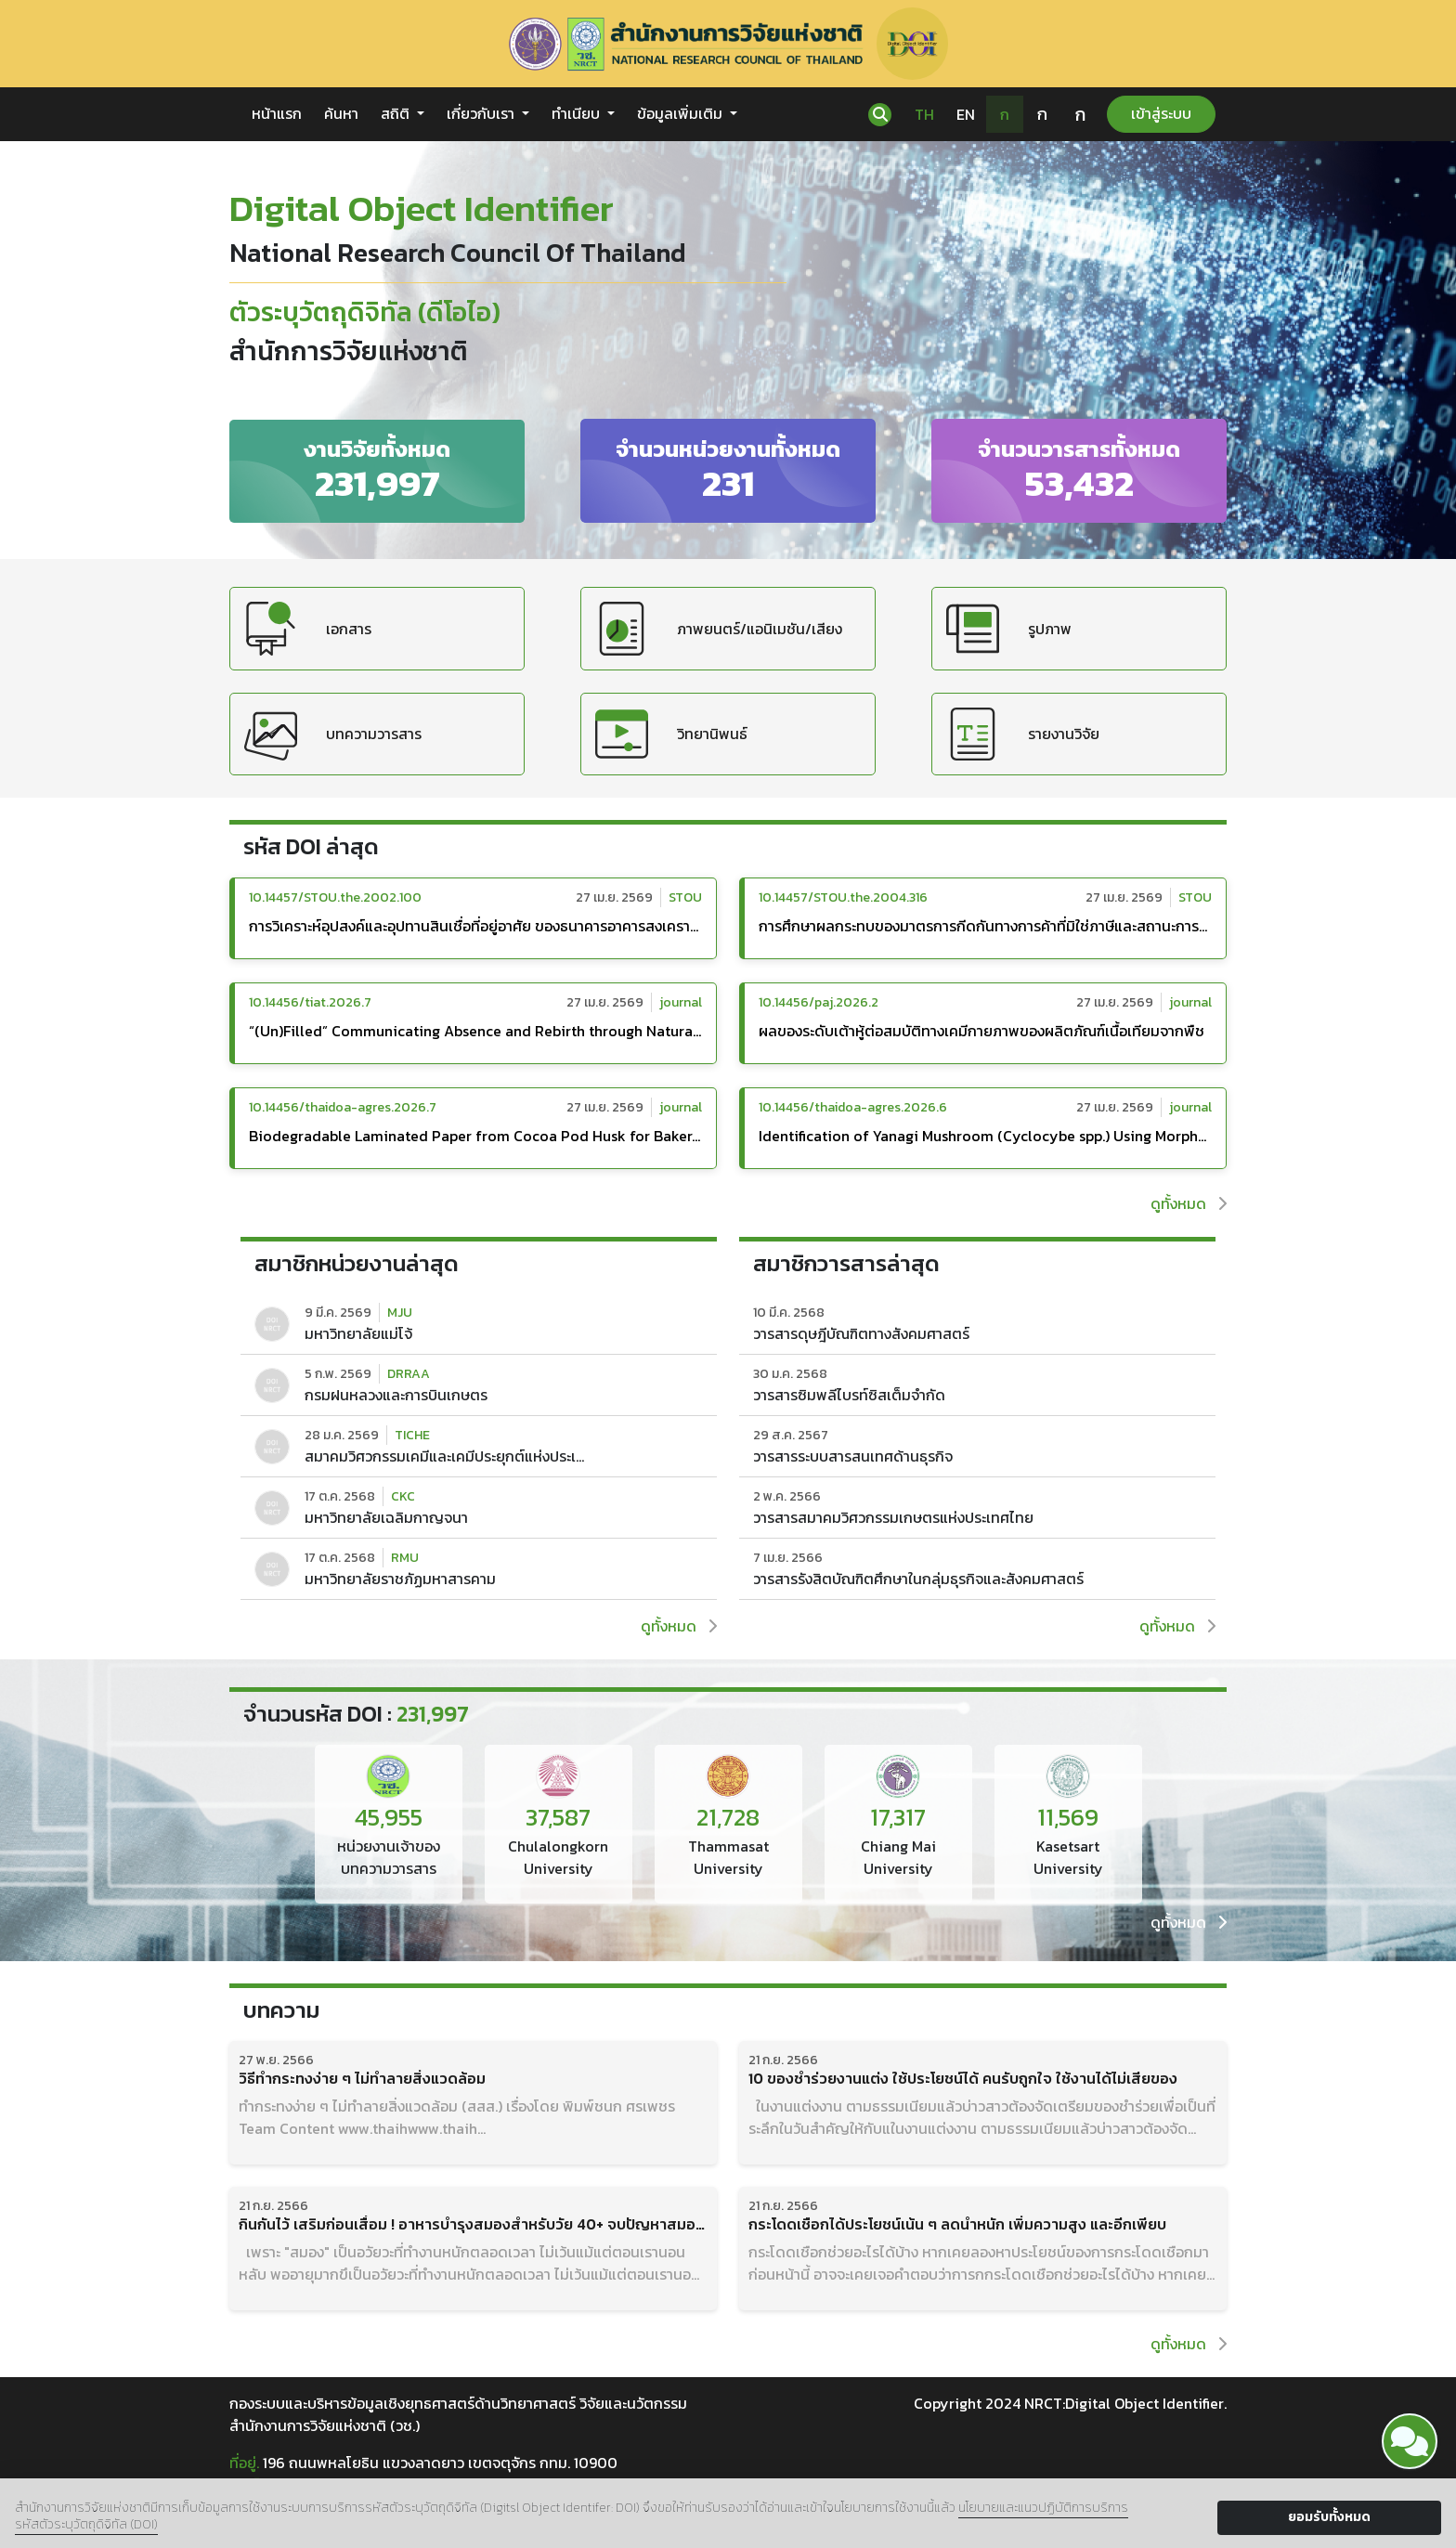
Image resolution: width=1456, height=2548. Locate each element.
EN (965, 114)
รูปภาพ (1009, 628)
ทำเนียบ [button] (578, 113)
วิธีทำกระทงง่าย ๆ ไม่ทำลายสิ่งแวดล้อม (362, 2078)
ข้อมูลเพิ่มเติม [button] (681, 113)
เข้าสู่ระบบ (1161, 113)
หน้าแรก (277, 113)
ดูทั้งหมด (1188, 1203)
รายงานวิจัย (1022, 734)
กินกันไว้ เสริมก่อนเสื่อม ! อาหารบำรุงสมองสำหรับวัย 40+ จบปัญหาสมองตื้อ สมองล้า (473, 2224)
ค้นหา (341, 113)
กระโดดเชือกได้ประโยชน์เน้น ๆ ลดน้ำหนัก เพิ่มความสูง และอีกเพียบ (957, 2224)
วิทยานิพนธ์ (671, 734)
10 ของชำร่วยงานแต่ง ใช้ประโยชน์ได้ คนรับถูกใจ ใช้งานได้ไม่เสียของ (962, 2078)
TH (924, 114)
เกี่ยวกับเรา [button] (482, 113)
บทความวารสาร (333, 734)
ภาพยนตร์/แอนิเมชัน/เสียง (718, 628)
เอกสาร (307, 628)
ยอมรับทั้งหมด (1329, 2517)
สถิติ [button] (397, 113)
